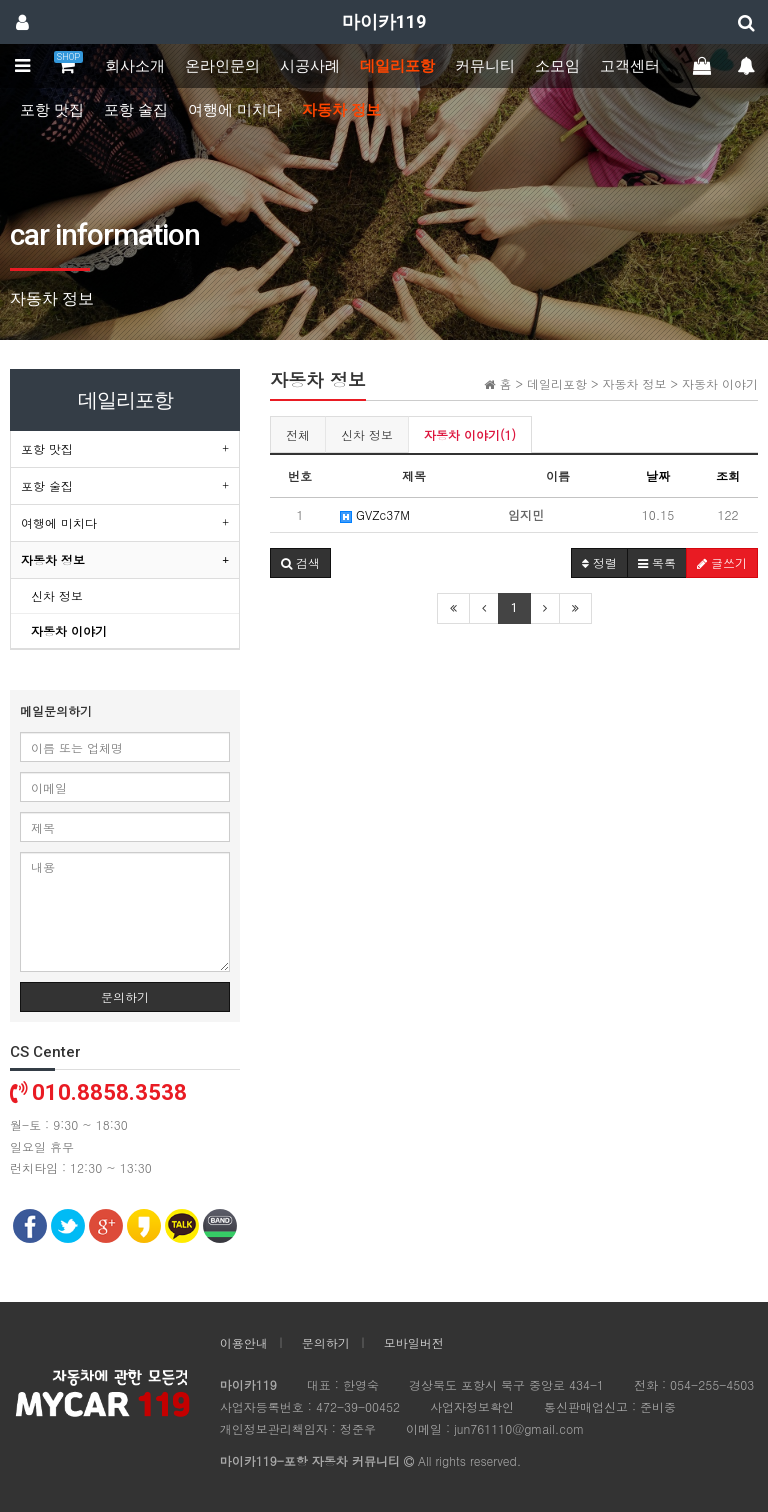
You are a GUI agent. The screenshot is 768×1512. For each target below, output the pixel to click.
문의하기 (125, 996)
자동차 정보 (341, 110)
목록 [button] (657, 562)
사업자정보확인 (472, 1406)
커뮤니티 (485, 66)
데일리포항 (397, 66)
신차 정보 (367, 434)
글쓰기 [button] (722, 562)
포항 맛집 (52, 110)
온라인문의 (222, 66)
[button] (300, 563)
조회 (728, 475)
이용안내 (244, 1342)
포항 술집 (136, 110)
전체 (298, 434)
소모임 (557, 66)
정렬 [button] (599, 562)
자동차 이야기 (69, 630)
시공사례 (310, 66)
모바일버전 (414, 1342)
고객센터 (630, 66)
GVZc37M (375, 514)
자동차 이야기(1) (470, 434)
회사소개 (135, 66)
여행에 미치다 (235, 110)
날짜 (658, 475)
